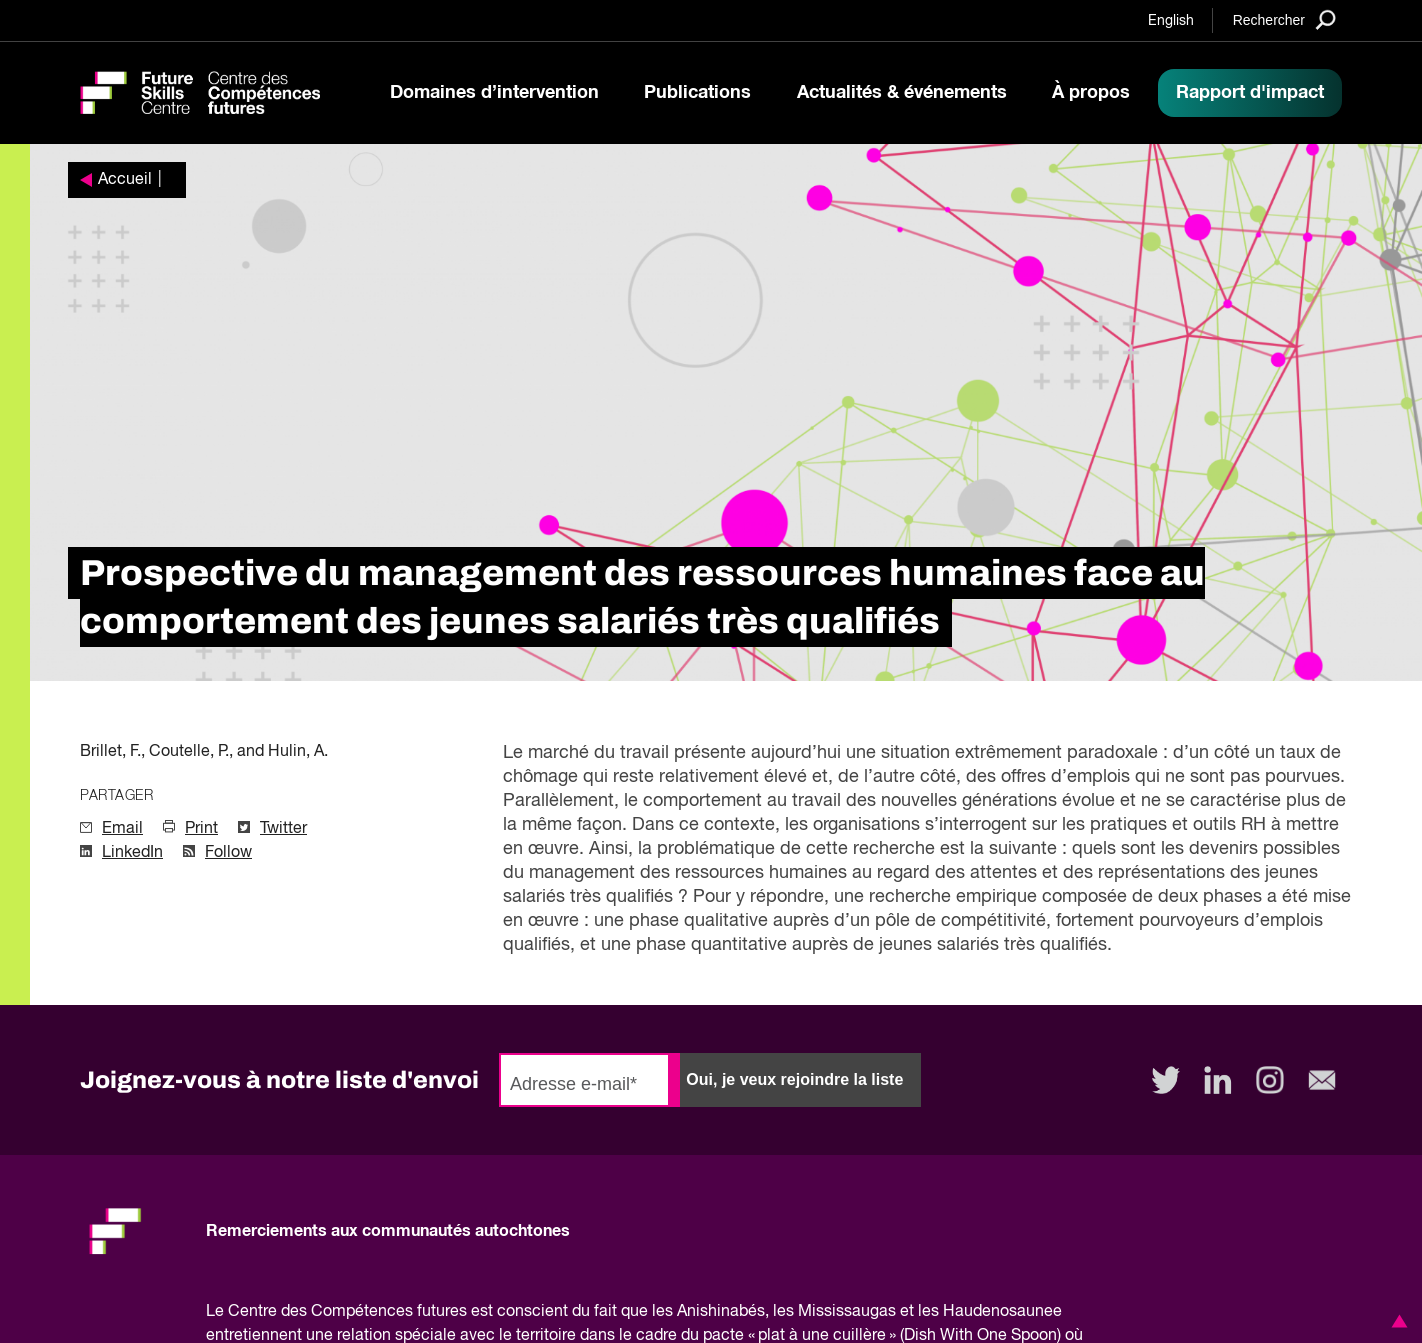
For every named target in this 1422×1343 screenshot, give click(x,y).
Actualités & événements (902, 93)
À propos (1091, 93)
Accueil (125, 180)
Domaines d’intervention (494, 93)
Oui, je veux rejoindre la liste (794, 1079)
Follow (228, 853)
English (1171, 21)
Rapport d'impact (1250, 93)
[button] (1396, 1321)
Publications (697, 93)
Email (122, 829)
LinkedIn (132, 853)
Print (201, 829)
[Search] (1284, 19)
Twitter (283, 829)
